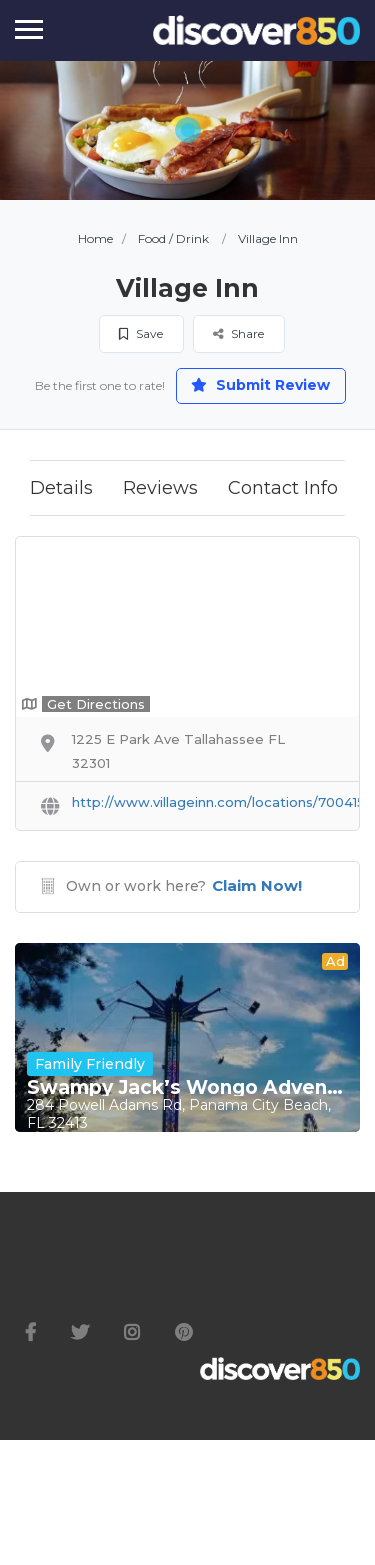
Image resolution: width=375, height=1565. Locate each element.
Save (141, 333)
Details (61, 488)
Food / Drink (173, 238)
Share (238, 333)
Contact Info (283, 488)
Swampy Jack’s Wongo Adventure (187, 1088)
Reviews (160, 488)
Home (95, 238)
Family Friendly (90, 1064)
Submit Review (260, 385)
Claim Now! (257, 885)
